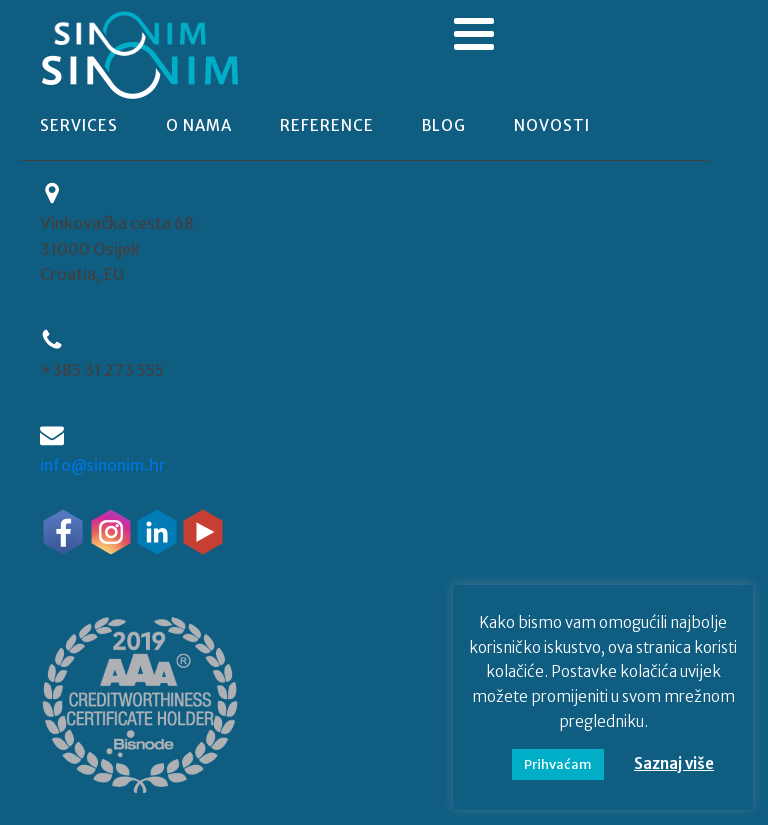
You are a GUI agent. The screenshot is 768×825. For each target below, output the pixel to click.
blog (444, 125)
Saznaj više (674, 763)
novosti (552, 125)
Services (79, 125)
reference (327, 125)
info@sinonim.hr (103, 465)
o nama (199, 125)
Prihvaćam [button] (558, 764)
